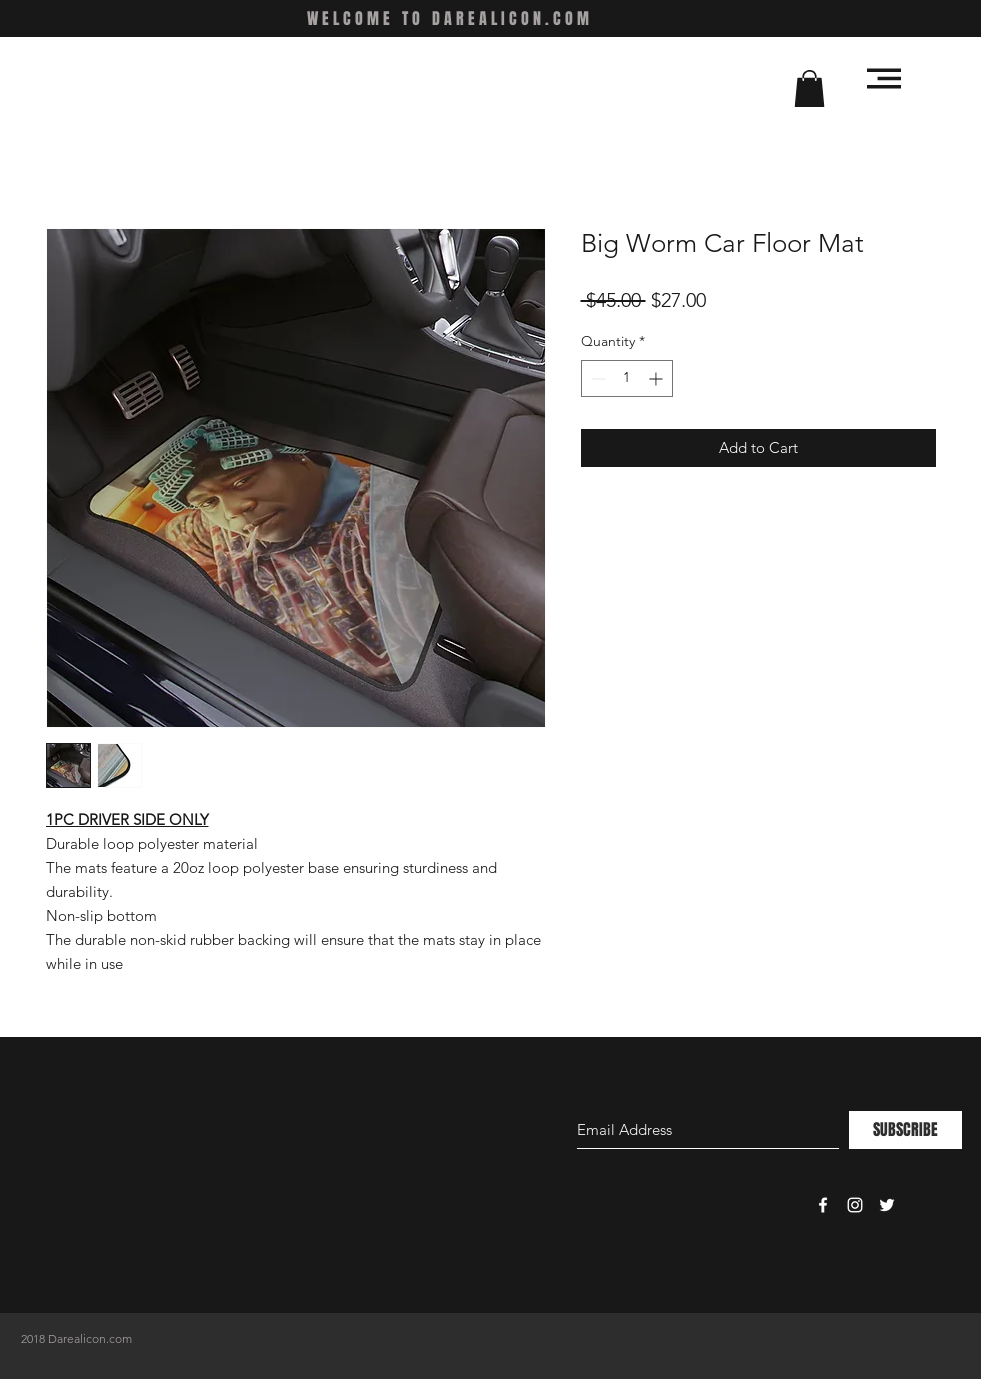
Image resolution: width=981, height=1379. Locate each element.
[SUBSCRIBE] (905, 1130)
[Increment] (657, 378)
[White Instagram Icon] (855, 1205)
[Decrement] (596, 378)
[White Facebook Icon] (823, 1205)
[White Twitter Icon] (887, 1205)
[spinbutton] (627, 378)
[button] (809, 88)
